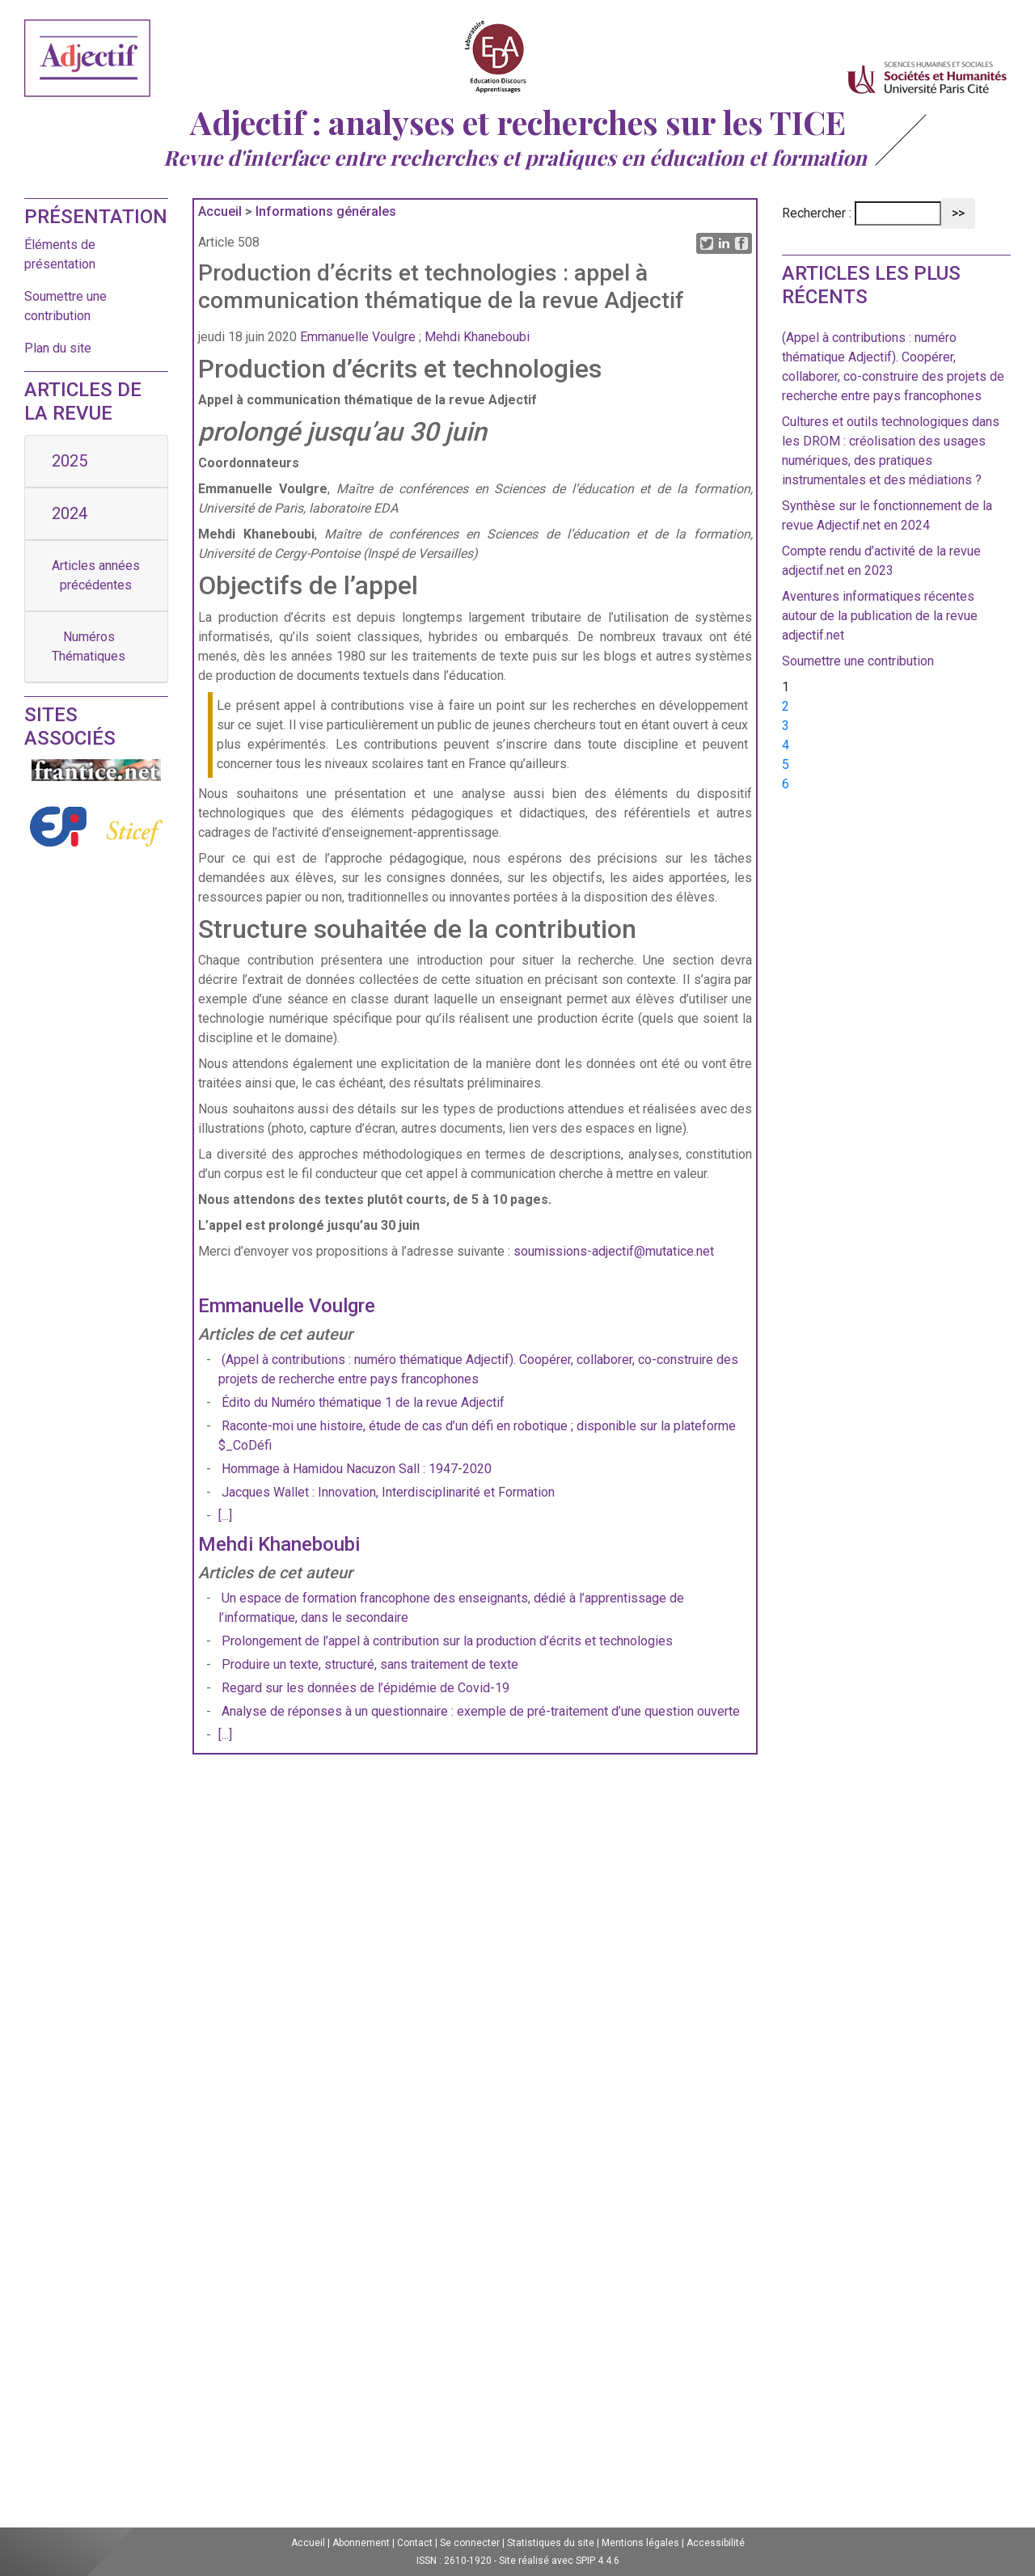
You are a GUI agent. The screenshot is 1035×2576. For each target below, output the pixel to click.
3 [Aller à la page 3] (785, 725)
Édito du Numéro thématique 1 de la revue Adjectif (363, 1402)
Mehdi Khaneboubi (477, 336)
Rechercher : (816, 213)
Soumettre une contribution (858, 661)
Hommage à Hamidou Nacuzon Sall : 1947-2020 (357, 1468)
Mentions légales (640, 2543)
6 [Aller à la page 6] (785, 784)
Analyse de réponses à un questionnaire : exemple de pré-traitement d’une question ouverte (481, 1711)
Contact (415, 2543)
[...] (225, 1515)
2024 (69, 513)
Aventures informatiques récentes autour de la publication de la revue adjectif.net (880, 616)
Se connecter (470, 2543)
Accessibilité (715, 2543)
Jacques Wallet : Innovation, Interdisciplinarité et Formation (388, 1492)
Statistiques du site (550, 2543)
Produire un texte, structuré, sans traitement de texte (370, 1664)
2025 (69, 461)
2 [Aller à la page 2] (785, 706)
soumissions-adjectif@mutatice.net (613, 1251)
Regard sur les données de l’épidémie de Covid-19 (365, 1688)
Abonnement (361, 2543)
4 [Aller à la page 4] (785, 745)
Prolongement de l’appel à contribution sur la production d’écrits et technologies (447, 1641)
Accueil (220, 211)
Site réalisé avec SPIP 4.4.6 (559, 2560)
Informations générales (326, 211)
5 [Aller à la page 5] (785, 764)
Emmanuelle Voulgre (358, 336)
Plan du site (57, 348)
